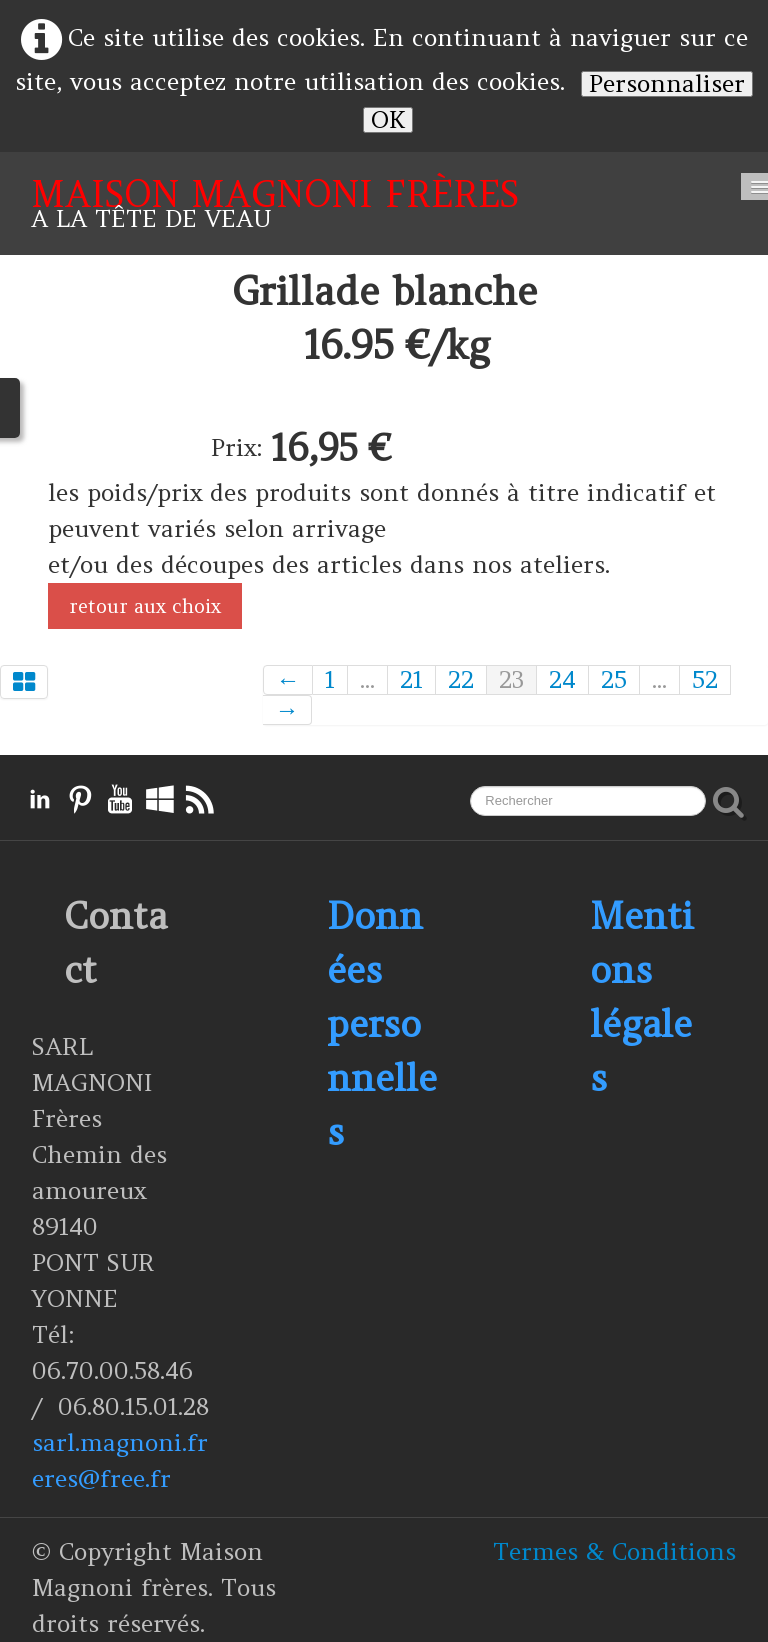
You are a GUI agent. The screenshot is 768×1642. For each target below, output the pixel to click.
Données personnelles (382, 1024)
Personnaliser (667, 84)
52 (705, 680)
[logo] (275, 203)
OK (388, 120)
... (367, 680)
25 (614, 680)
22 (461, 680)
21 (411, 680)
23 (511, 680)
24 (562, 680)
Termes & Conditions (614, 1551)
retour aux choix (145, 606)
